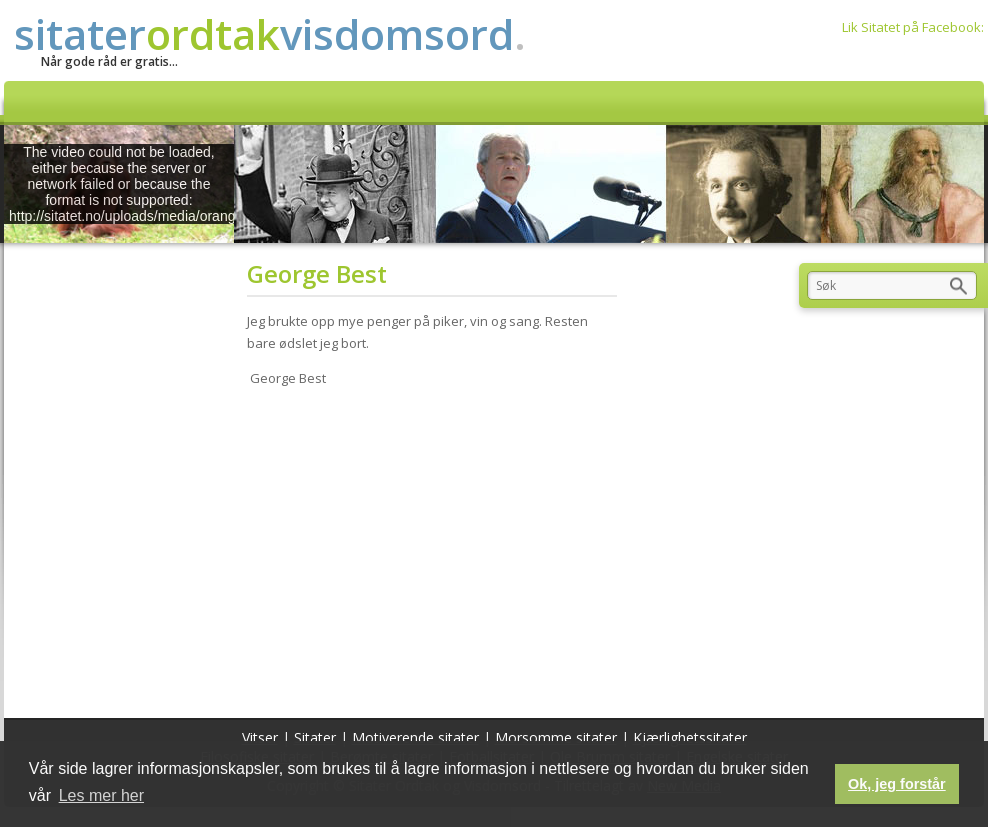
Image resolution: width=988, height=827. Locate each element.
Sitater (315, 737)
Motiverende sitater (415, 737)
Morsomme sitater (556, 737)
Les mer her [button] (101, 795)
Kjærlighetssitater (690, 737)
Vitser (260, 737)
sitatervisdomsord (270, 33)
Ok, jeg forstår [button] (897, 784)
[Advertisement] (438, 548)
